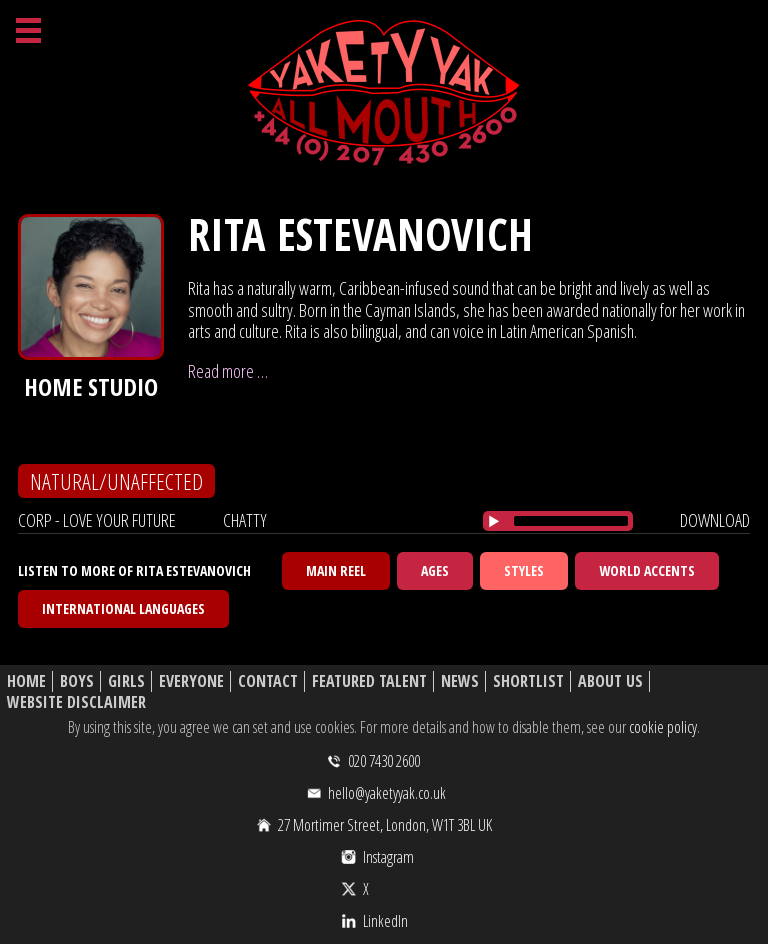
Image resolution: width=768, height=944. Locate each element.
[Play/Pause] (494, 521)
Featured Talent (369, 681)
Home (26, 681)
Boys (77, 681)
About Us (610, 681)
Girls (126, 681)
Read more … (228, 371)
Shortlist (528, 681)
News (460, 681)
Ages (435, 570)
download (715, 520)
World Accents (647, 570)
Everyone (191, 681)
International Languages (123, 608)
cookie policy (663, 727)
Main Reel (336, 570)
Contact (268, 681)
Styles (524, 570)
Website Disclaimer (76, 702)
